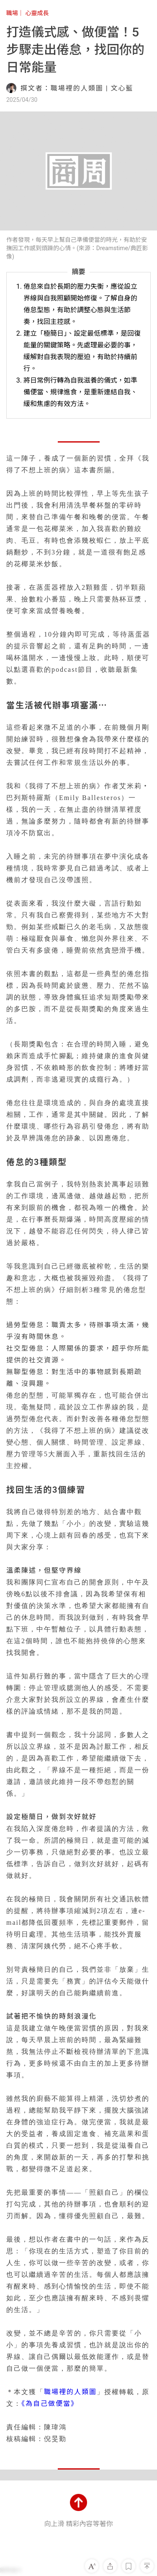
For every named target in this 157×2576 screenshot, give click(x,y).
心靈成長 (37, 13)
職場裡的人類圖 (70, 2392)
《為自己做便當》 (49, 2404)
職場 (12, 13)
